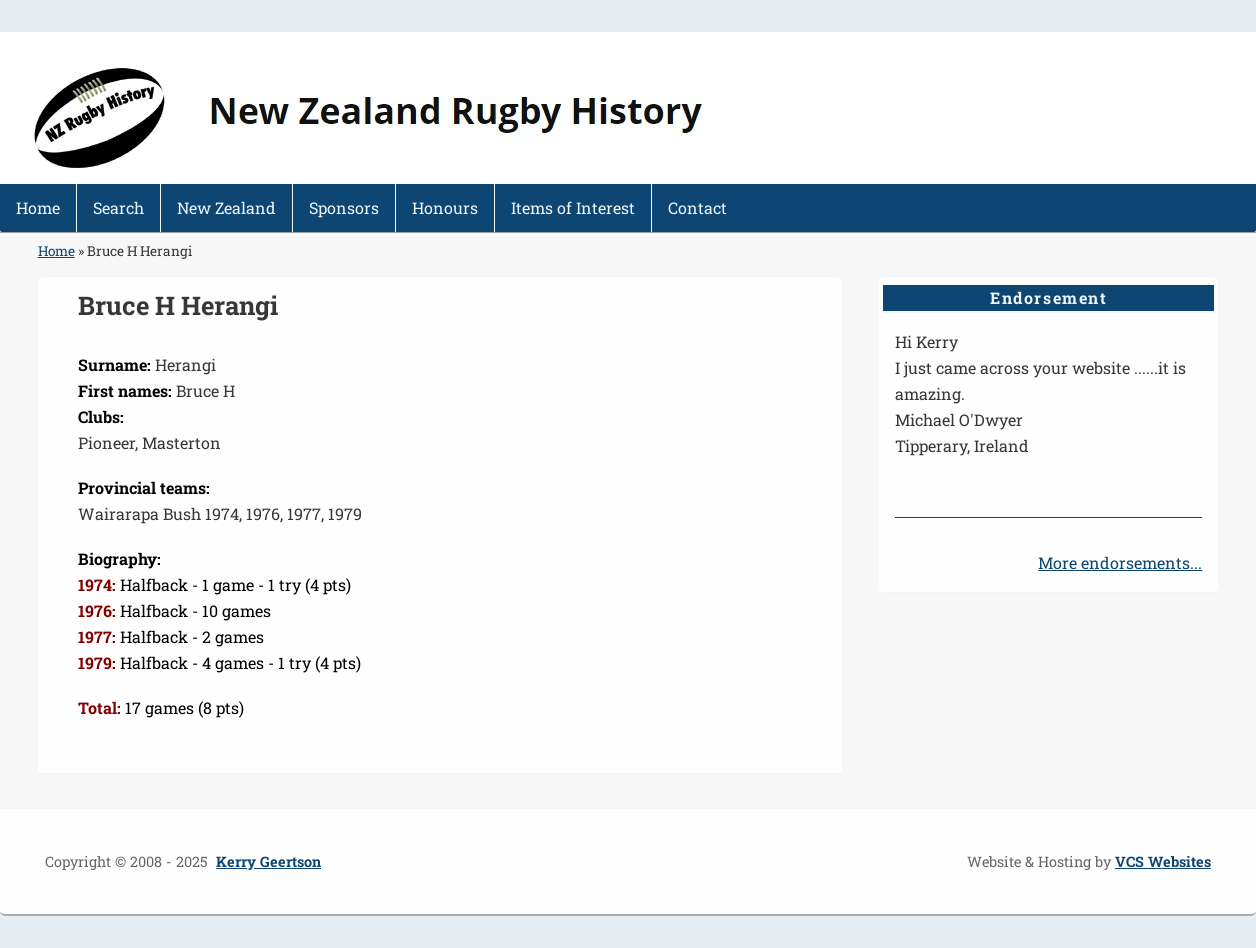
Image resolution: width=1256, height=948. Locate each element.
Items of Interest (573, 207)
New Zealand (226, 207)
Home (38, 207)
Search (118, 207)
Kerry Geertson (268, 861)
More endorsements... (1120, 562)
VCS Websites (1163, 861)
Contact (697, 207)
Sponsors (344, 207)
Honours (445, 207)
